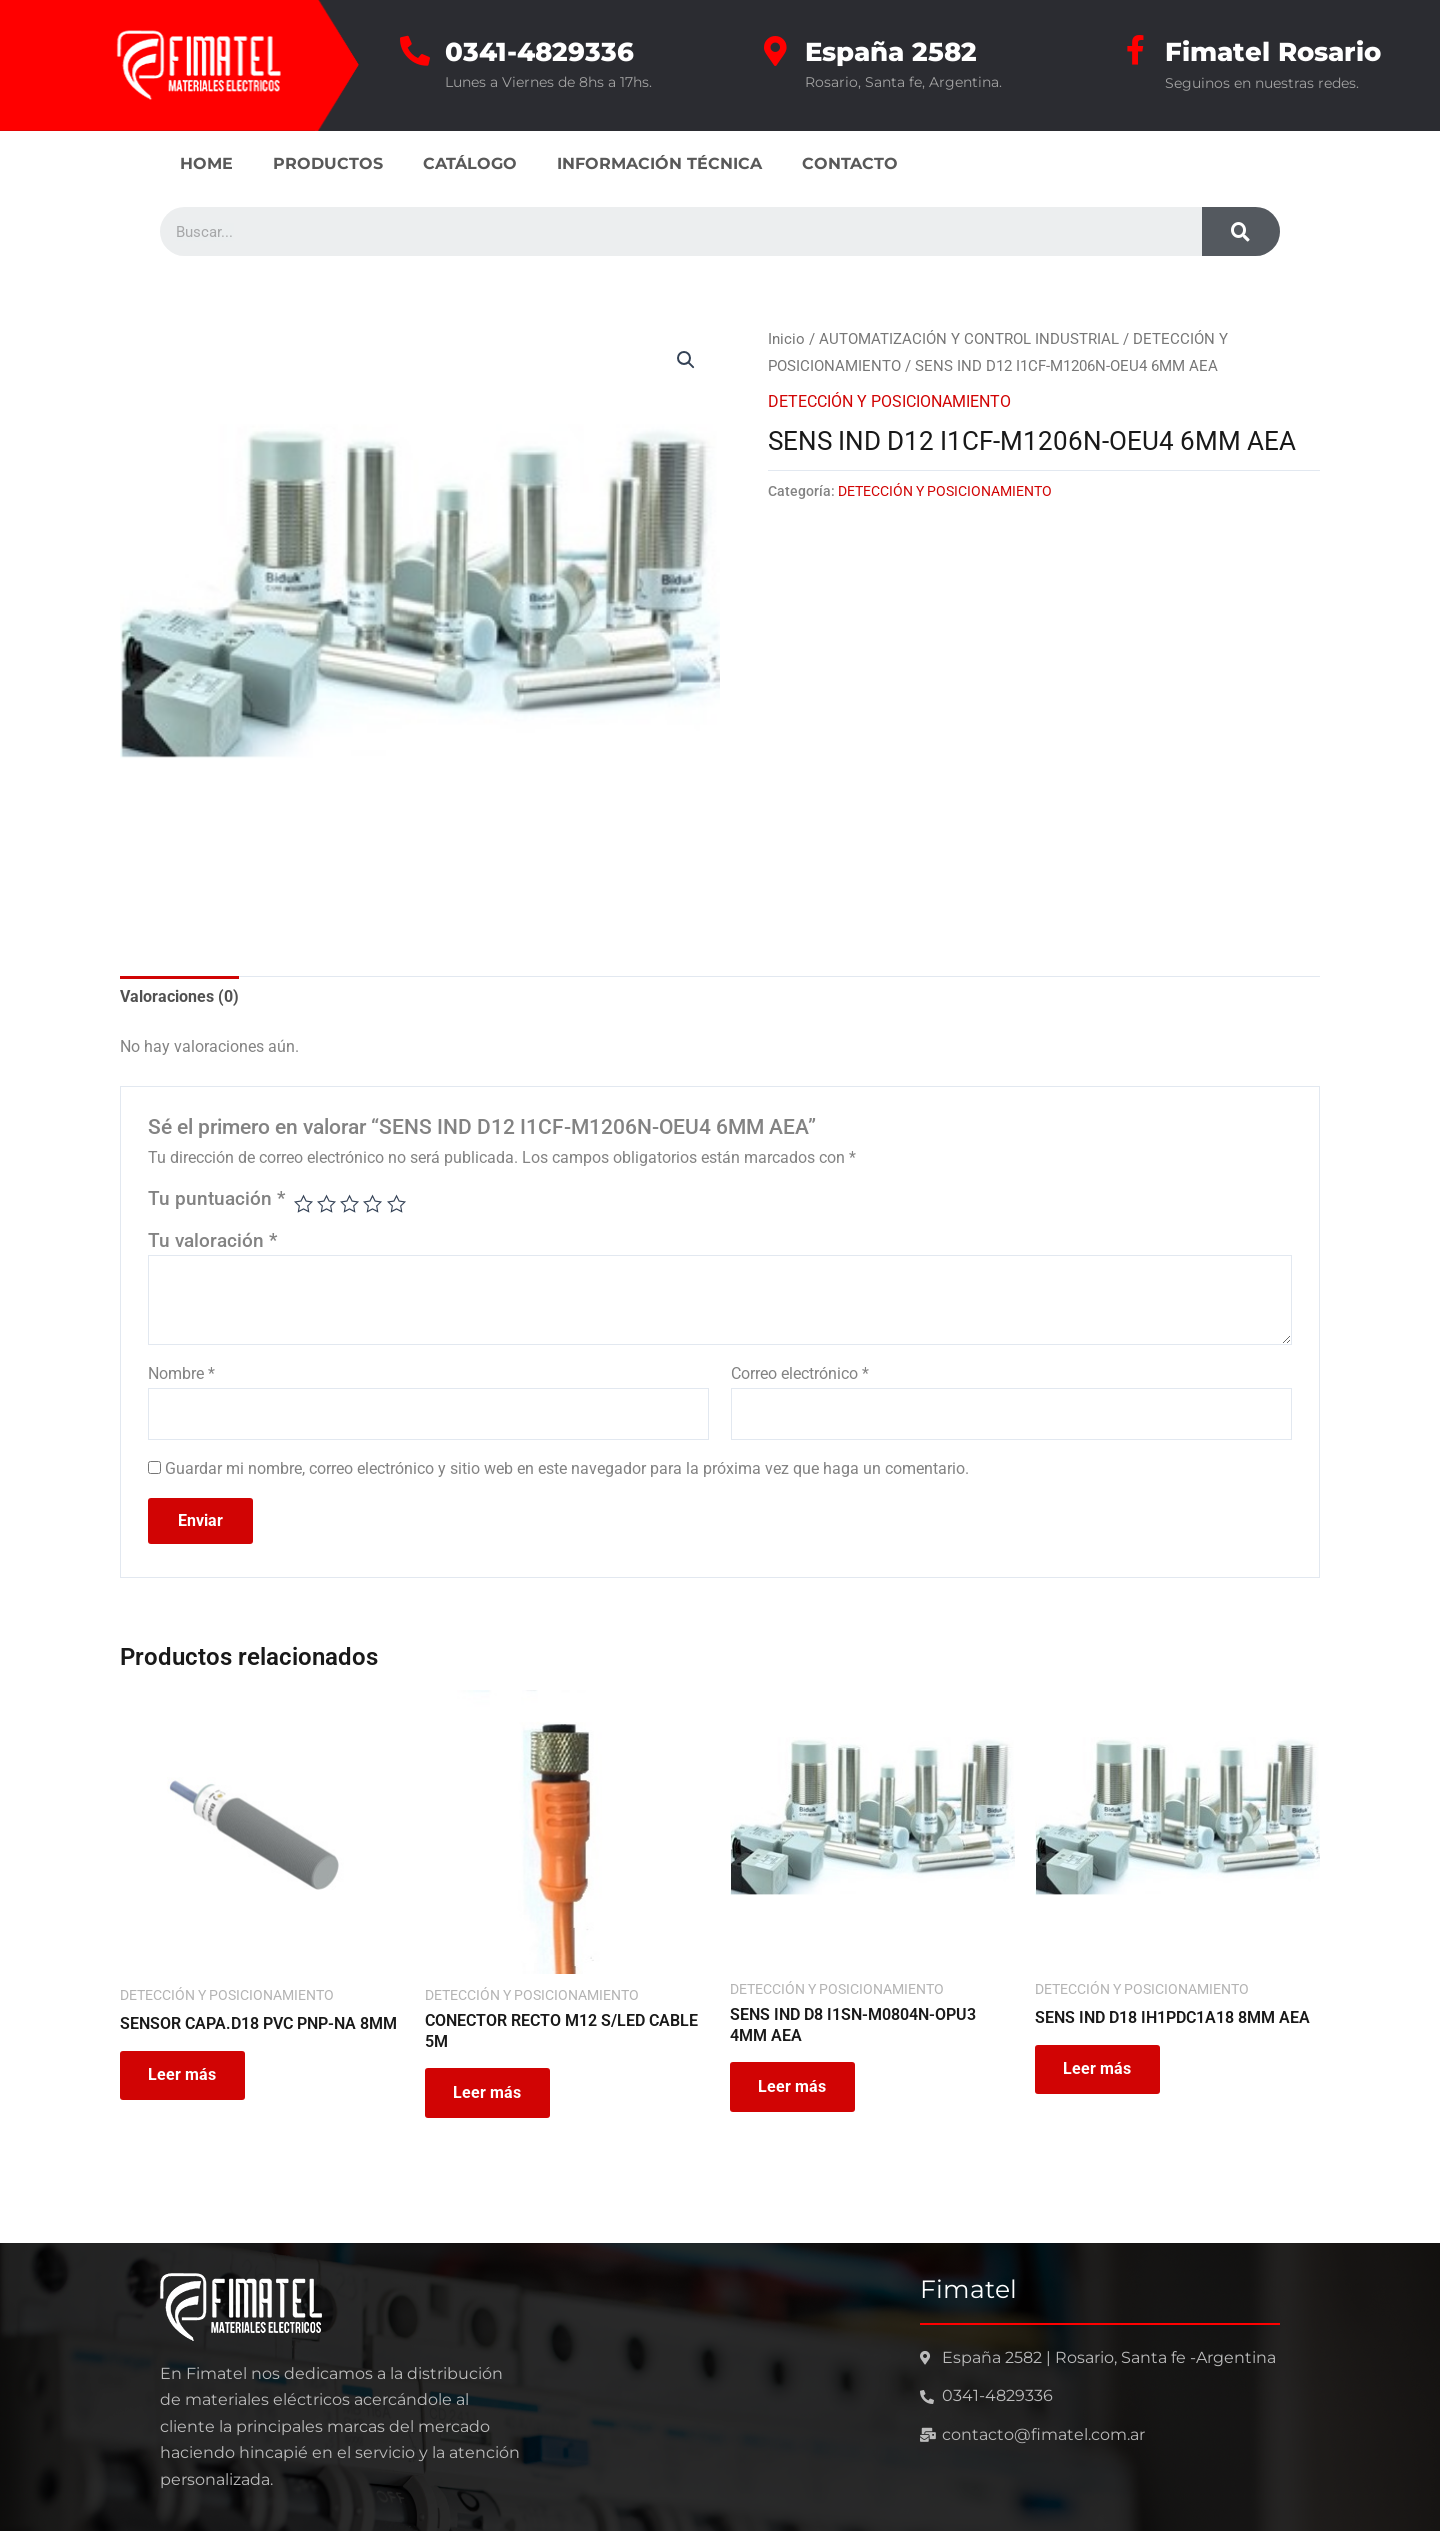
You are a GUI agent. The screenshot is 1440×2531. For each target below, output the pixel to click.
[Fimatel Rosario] (1135, 50)
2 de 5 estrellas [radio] (327, 1203)
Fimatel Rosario (1273, 51)
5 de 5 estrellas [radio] (396, 1203)
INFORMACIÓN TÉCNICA (659, 162)
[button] (686, 359)
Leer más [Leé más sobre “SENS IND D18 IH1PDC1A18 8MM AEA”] (1099, 2069)
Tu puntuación (216, 1198)
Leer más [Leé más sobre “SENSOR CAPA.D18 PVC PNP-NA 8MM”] (184, 2075)
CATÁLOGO (470, 162)
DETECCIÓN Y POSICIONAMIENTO (889, 400)
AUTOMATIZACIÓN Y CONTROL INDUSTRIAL (969, 338)
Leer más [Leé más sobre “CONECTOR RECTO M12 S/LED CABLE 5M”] (489, 2093)
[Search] (1241, 230)
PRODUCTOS (328, 162)
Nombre (181, 1373)
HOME (206, 162)
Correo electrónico (800, 1373)
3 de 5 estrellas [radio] (350, 1203)
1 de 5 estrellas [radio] (303, 1203)
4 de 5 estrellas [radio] (373, 1203)
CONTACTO (850, 162)
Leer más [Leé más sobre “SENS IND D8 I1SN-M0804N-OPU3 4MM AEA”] (794, 2087)
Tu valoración (212, 1239)
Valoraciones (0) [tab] (179, 995)
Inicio (786, 338)
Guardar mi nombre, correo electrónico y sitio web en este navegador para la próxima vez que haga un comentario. (567, 1468)
